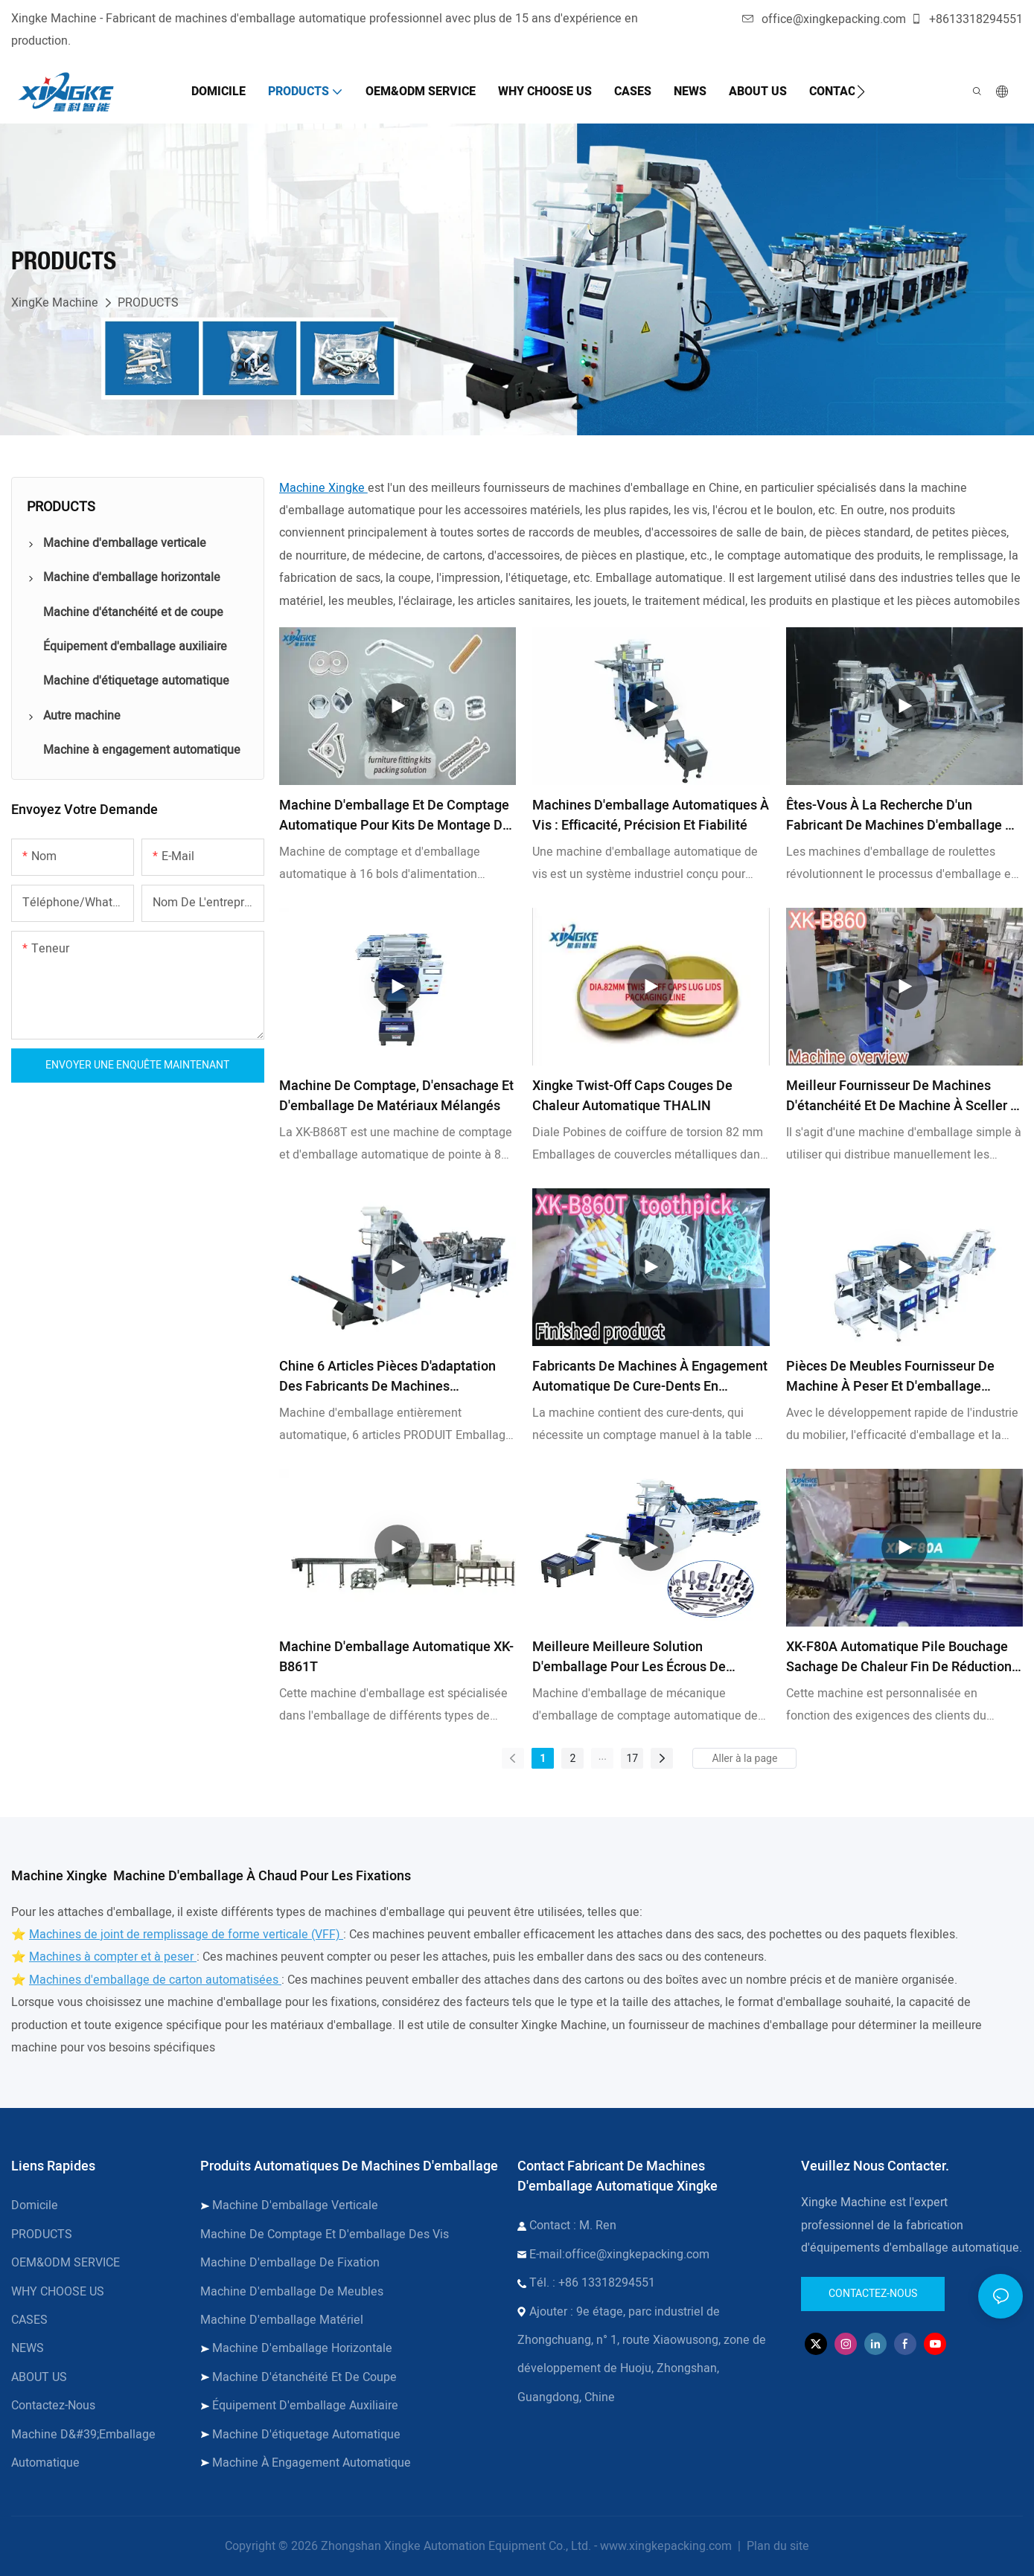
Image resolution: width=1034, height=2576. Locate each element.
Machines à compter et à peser (113, 1957)
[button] (861, 91)
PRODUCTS (148, 303)
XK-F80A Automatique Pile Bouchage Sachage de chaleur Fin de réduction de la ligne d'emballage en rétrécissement (899, 1657)
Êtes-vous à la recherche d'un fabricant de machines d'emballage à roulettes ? (900, 815)
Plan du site (776, 2546)
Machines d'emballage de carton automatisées (155, 1980)
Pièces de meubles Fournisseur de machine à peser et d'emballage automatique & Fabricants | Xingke (890, 1376)
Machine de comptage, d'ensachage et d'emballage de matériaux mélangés (396, 1096)
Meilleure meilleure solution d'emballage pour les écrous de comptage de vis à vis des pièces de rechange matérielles (646, 1657)
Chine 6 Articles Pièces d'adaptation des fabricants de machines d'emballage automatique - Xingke (387, 1376)
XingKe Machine (54, 303)
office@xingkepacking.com (824, 19)
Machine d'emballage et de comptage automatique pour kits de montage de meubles (394, 815)
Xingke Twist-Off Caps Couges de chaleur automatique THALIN (632, 1096)
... (603, 1756)
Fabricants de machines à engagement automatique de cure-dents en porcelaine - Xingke (649, 1376)
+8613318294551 (966, 19)
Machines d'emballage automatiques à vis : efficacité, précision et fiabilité (650, 815)
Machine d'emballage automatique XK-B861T (396, 1657)
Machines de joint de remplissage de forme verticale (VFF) (186, 1935)
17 (633, 1758)
